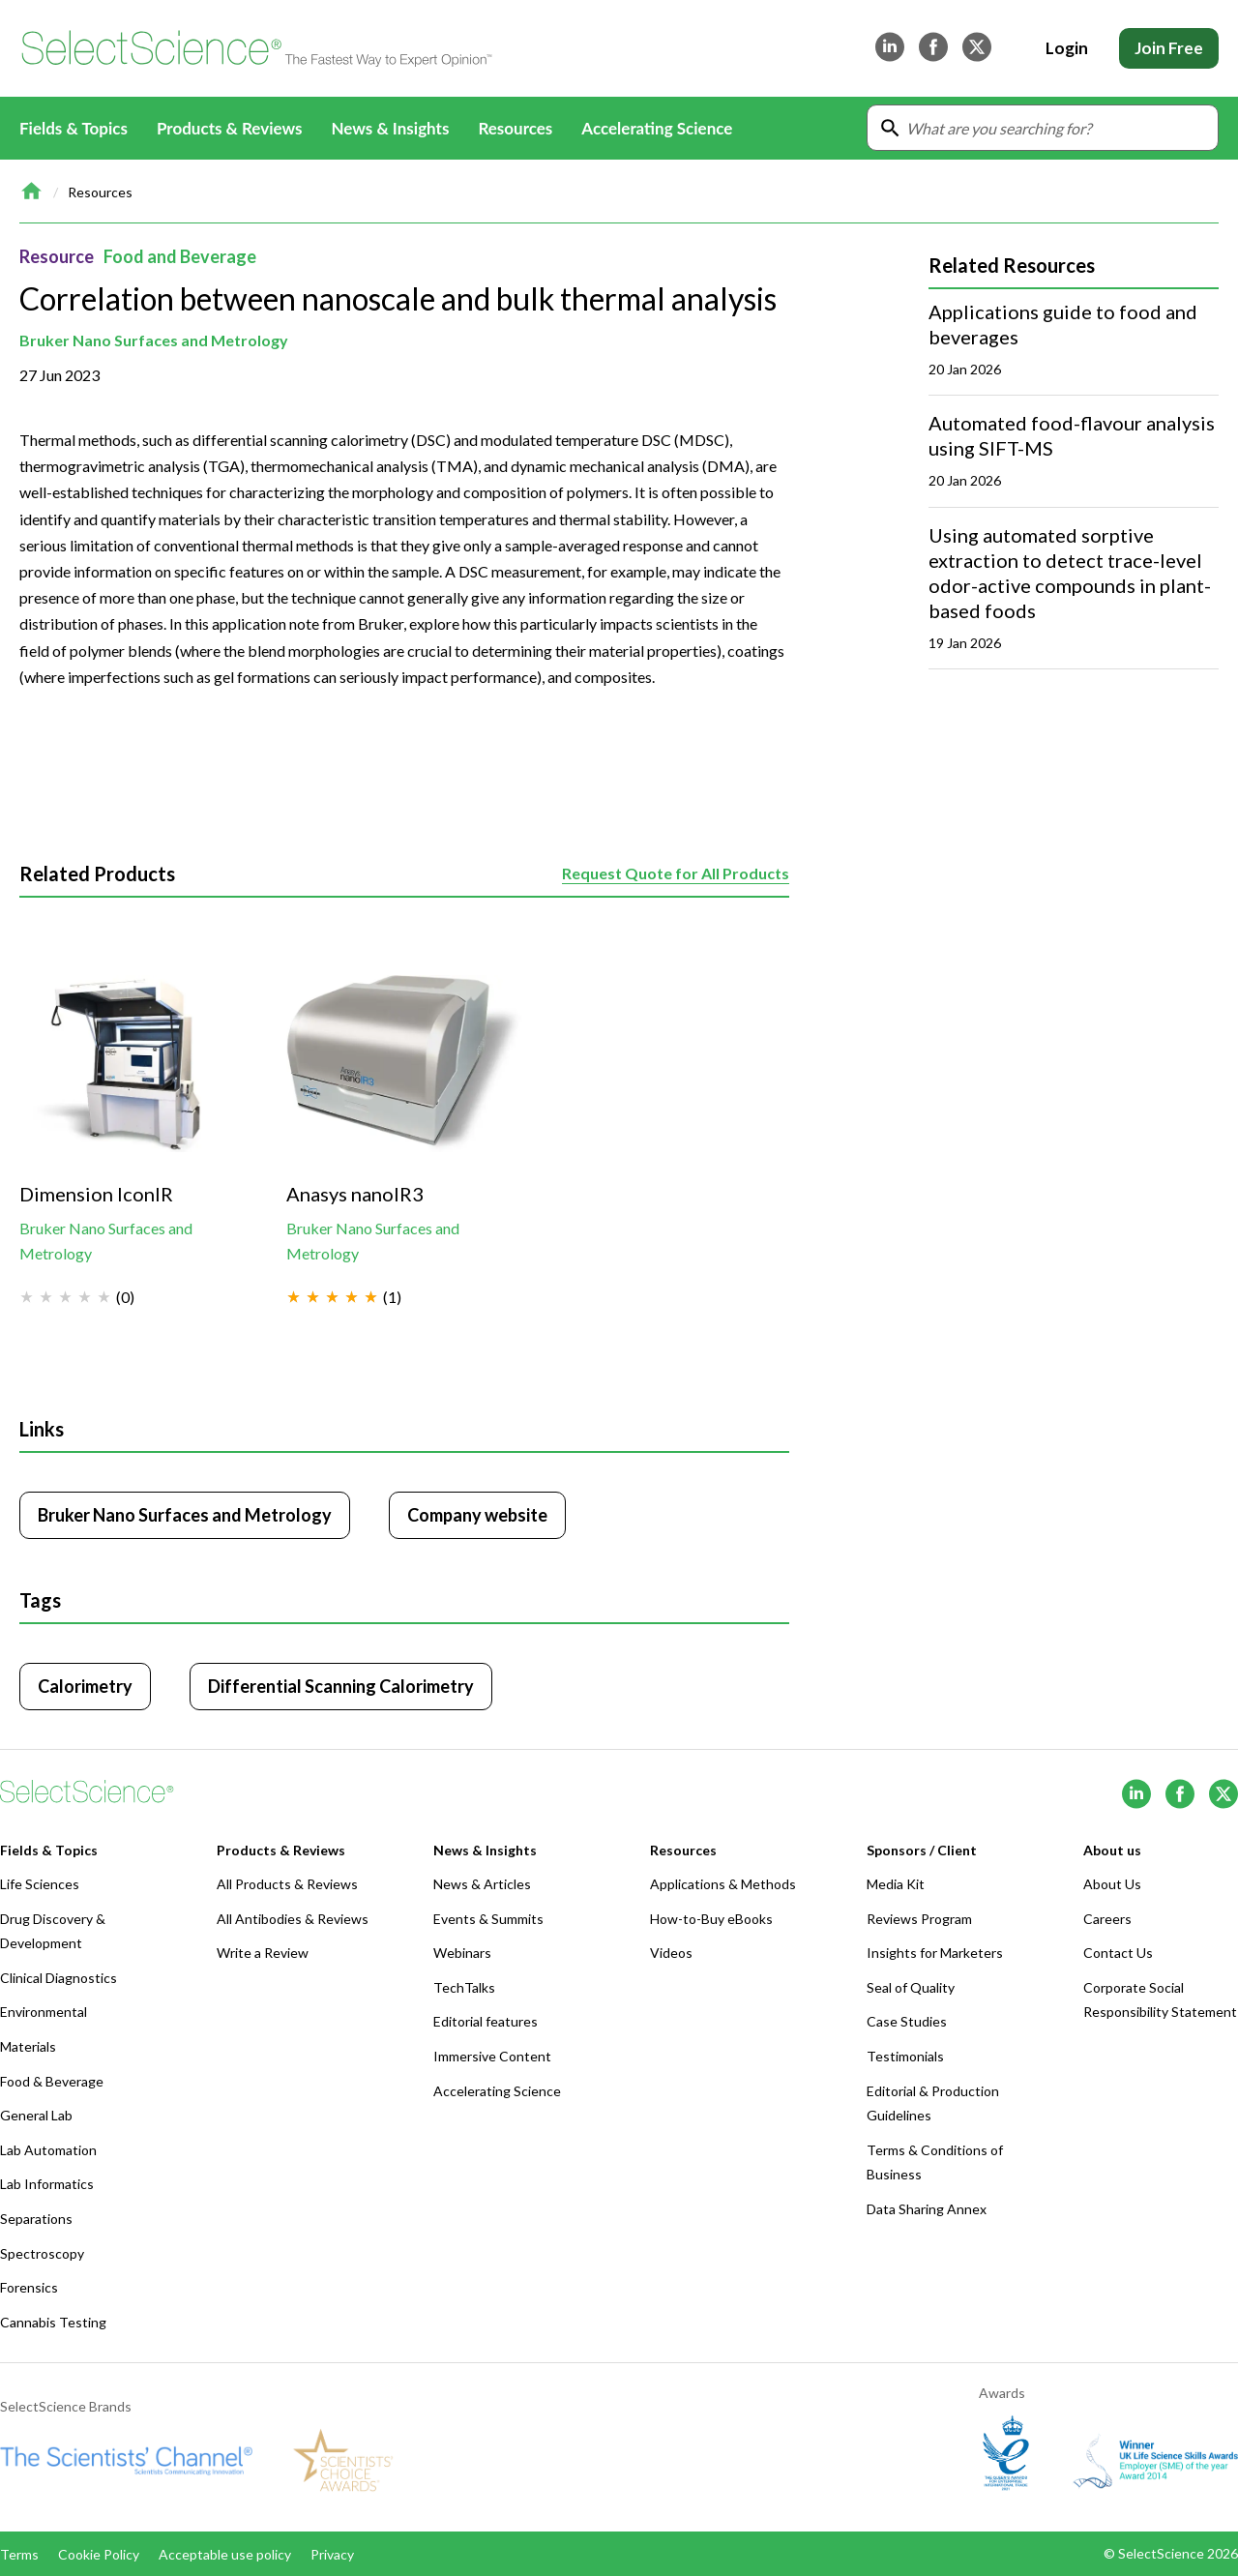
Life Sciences (39, 1884)
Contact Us (1118, 1952)
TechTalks (464, 1987)
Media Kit (896, 1884)
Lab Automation (48, 2150)
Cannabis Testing (53, 2322)
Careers (1107, 1918)
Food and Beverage (179, 256)
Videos (671, 1952)
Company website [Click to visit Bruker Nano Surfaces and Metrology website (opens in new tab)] (477, 1514)
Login (1067, 48)
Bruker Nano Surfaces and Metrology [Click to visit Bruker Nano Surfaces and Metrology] (185, 1514)
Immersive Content (492, 2056)
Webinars (462, 1952)
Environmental (43, 2011)
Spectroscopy (42, 2253)
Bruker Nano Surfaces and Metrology (153, 340)
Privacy (332, 2554)
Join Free (1169, 48)
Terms (19, 2554)
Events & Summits (488, 1918)
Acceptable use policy (225, 2554)
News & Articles (482, 1884)
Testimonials (905, 2056)
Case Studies (907, 2021)
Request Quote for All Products (675, 873)
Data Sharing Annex (927, 2209)
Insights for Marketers (935, 1952)
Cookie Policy (98, 2554)
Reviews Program (919, 1918)
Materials (28, 2046)
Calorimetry (85, 1686)
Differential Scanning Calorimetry (341, 1686)
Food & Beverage (51, 2081)
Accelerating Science (656, 128)
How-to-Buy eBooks (711, 1918)
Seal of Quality (911, 1987)
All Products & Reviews (287, 1884)
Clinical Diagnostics (58, 1977)
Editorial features (485, 2021)
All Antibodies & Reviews (292, 1918)
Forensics (29, 2287)
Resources (100, 192)
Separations (36, 2218)
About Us (1112, 1884)
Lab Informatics (47, 2184)
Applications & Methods (723, 1884)
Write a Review (263, 1952)
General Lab (36, 2115)
